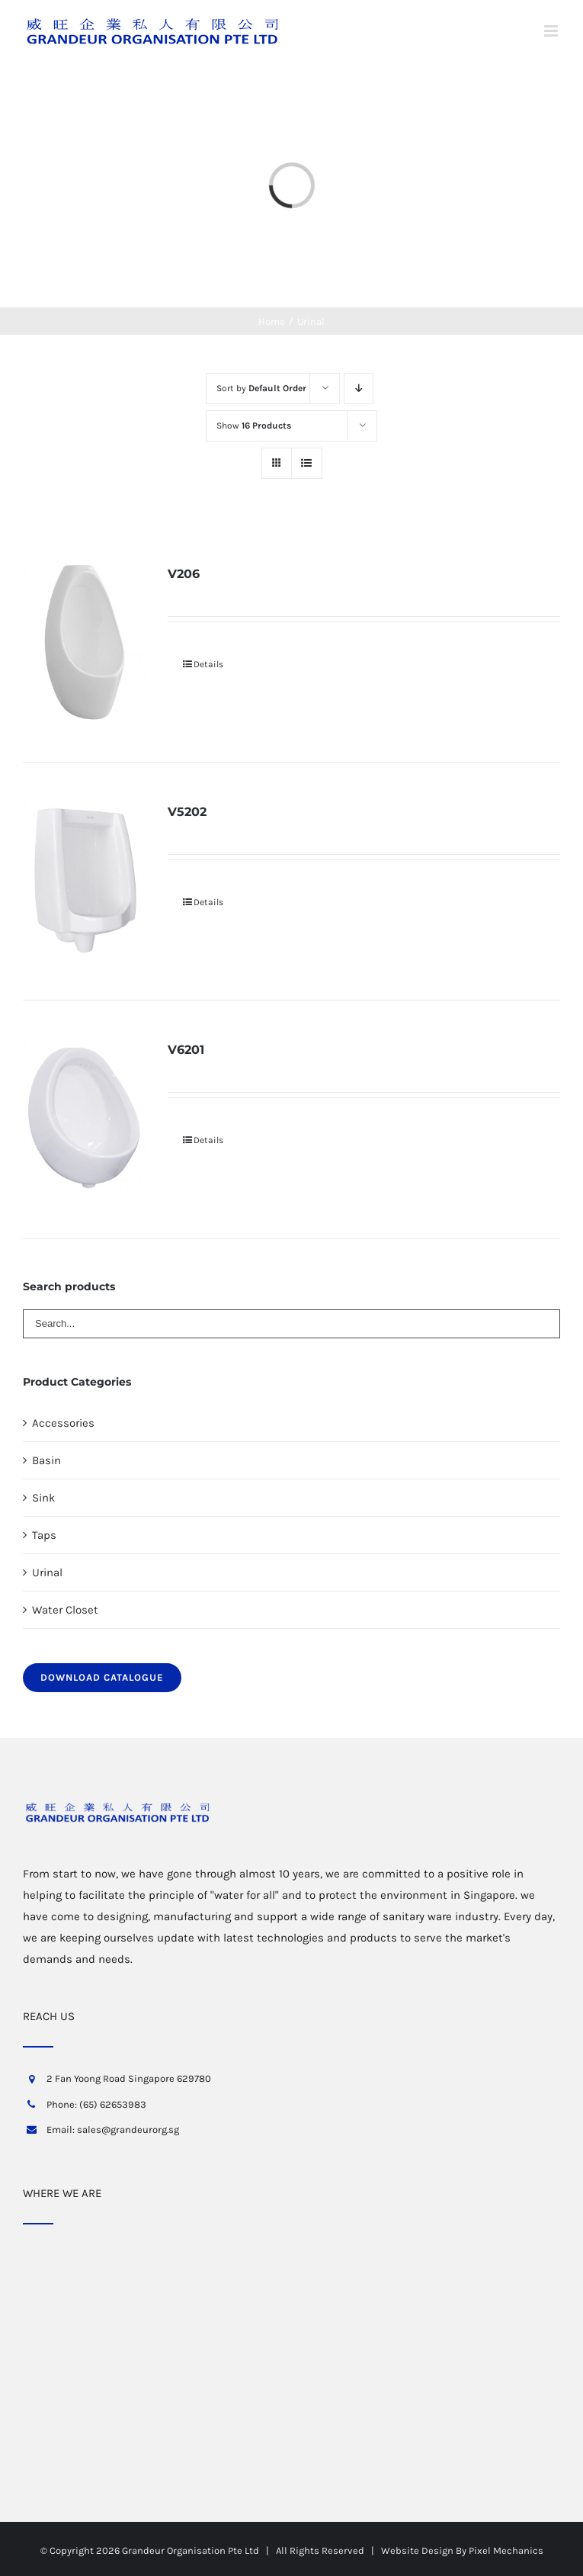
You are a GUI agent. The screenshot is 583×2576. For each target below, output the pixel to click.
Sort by (261, 388)
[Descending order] (358, 388)
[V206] (84, 643)
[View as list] (307, 463)
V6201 (186, 1049)
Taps (44, 1535)
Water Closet (65, 1610)
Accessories (63, 1423)
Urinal (47, 1572)
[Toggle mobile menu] (552, 31)
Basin (46, 1460)
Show (253, 425)
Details (208, 664)
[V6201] (84, 1119)
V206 (184, 574)
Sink (43, 1498)
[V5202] (84, 881)
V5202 (187, 812)
